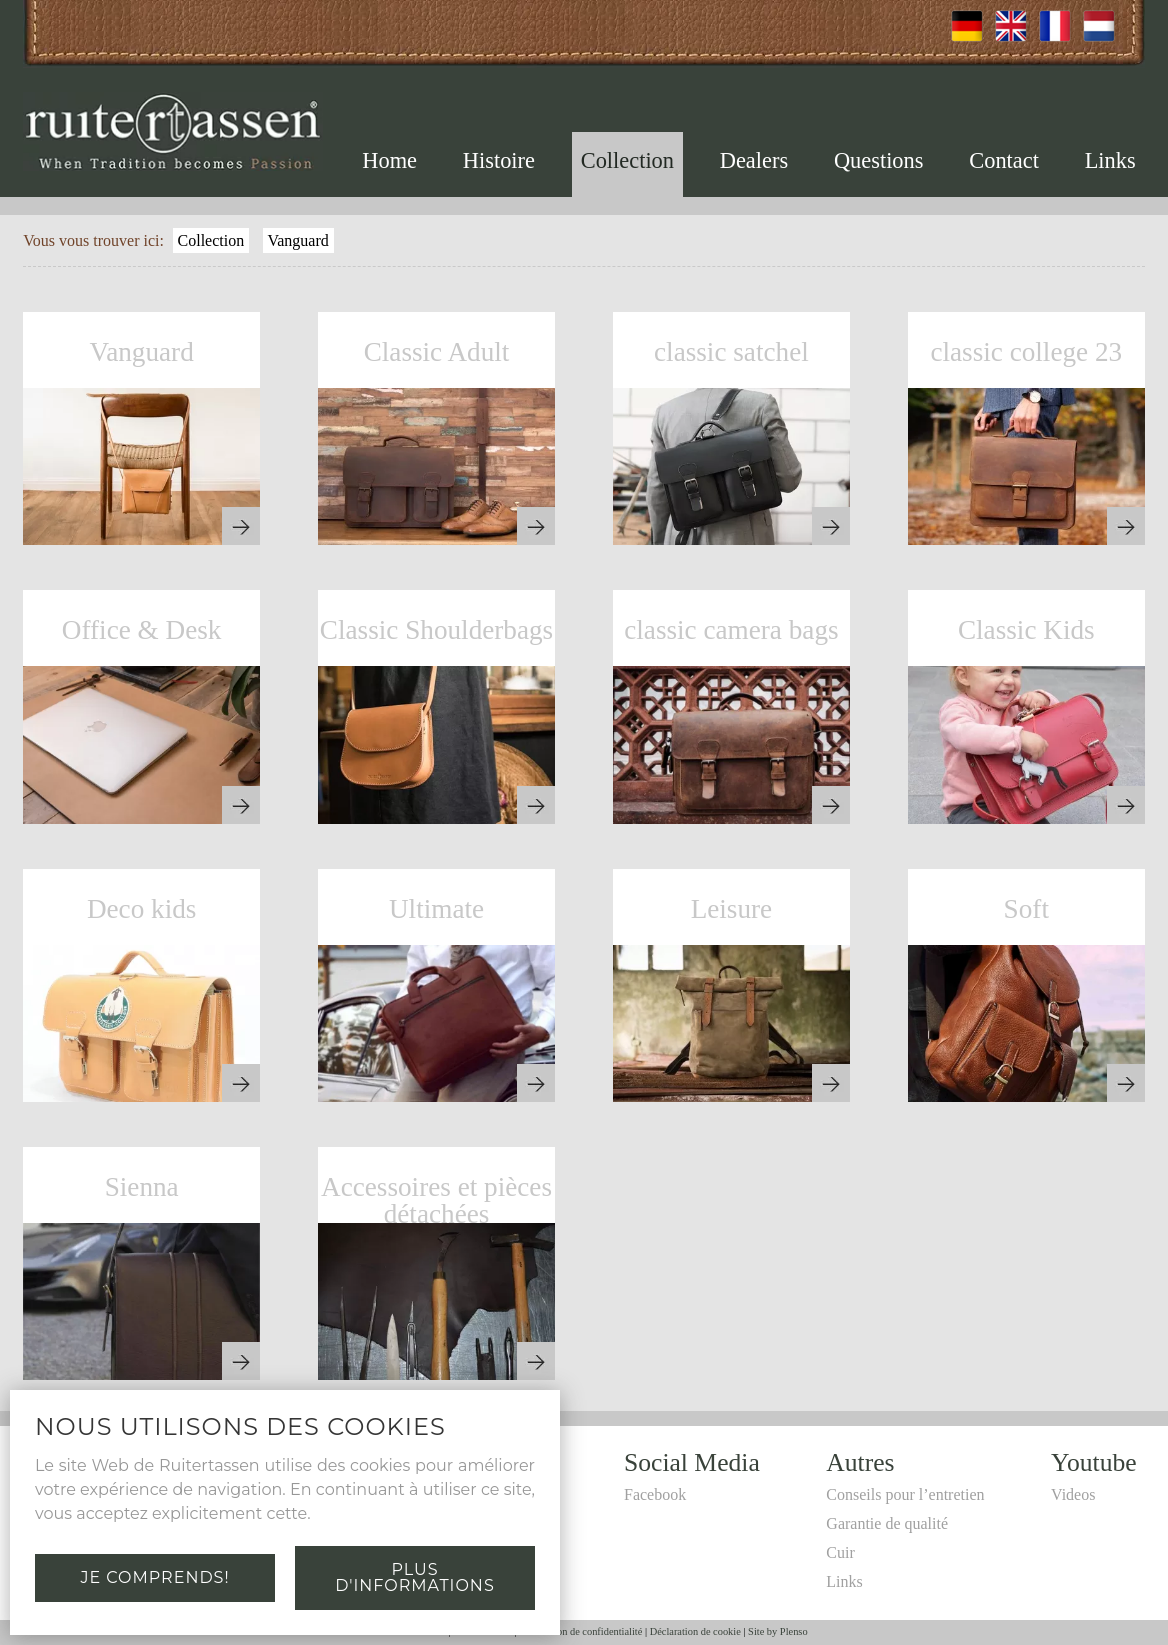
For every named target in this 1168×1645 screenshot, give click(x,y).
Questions (879, 160)
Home (389, 160)
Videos (1073, 1494)
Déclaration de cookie (695, 1631)
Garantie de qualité (887, 1523)
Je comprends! (154, 1577)
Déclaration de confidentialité (580, 1631)
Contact (1004, 160)
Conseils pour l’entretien (905, 1494)
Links (1110, 160)
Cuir (840, 1552)
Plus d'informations (414, 1577)
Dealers (754, 160)
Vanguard (297, 240)
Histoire (499, 160)
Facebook (655, 1494)
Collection (627, 160)
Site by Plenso (777, 1631)
